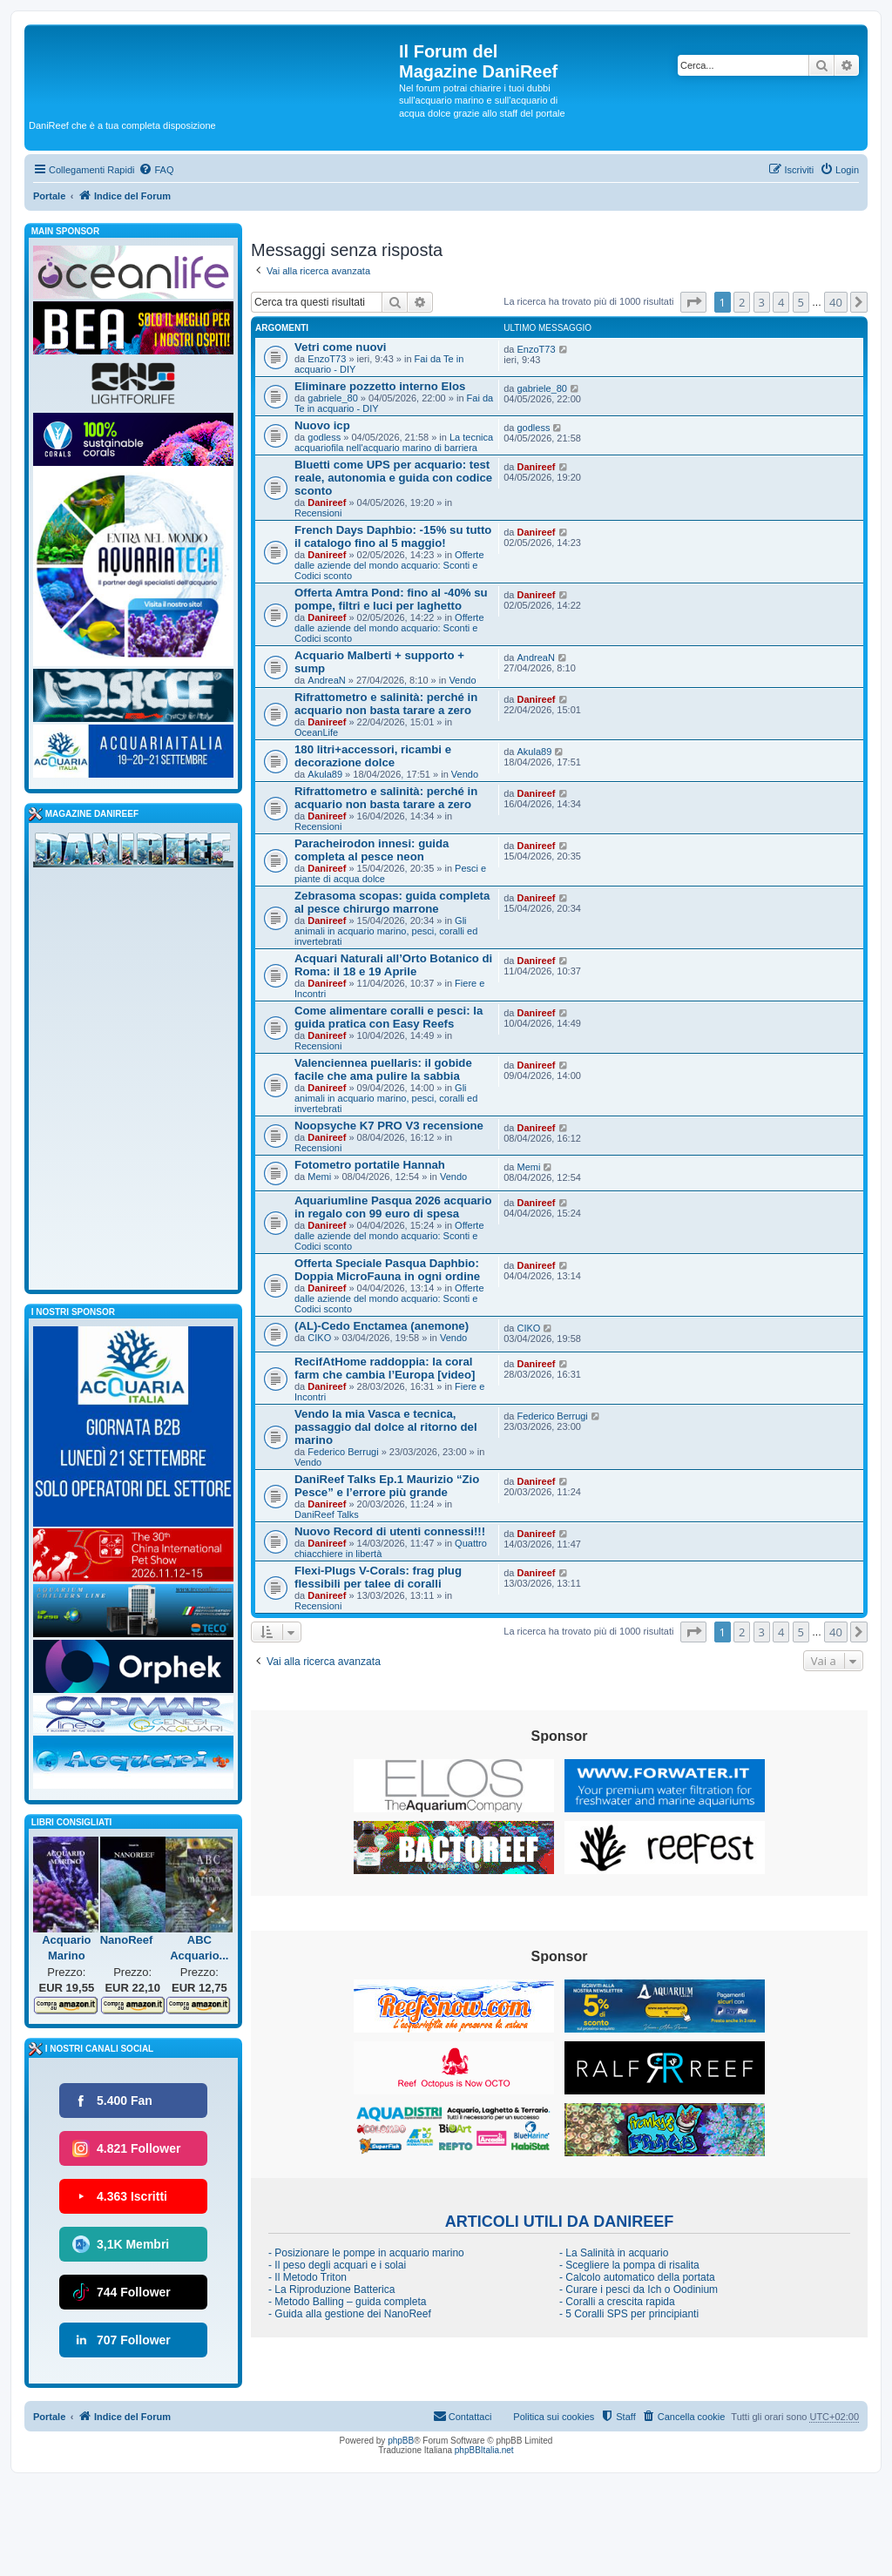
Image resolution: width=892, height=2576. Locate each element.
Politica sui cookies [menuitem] (553, 2416)
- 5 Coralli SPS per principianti (629, 2314)
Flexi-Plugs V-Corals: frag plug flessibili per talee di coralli (378, 1577)
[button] (693, 302)
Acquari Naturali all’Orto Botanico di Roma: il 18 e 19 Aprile (393, 965)
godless (324, 437)
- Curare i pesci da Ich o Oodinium (638, 2289)
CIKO (319, 1337)
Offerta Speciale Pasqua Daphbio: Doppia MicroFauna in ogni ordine (387, 1270)
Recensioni (317, 513)
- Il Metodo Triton (307, 2277)
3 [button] (762, 302)
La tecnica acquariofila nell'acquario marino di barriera (393, 442)
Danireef (326, 502)
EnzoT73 (326, 359)
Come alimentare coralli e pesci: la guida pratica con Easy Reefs (388, 1017)
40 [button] (835, 302)
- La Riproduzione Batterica (331, 2289)
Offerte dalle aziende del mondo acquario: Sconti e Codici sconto (389, 565)
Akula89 (324, 774)
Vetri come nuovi (340, 347)
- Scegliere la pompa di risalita (629, 2265)
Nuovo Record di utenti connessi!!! (389, 1531)
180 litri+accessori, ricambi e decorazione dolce (372, 756)
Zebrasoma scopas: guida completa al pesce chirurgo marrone (392, 902)
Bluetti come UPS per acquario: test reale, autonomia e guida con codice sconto (393, 477)
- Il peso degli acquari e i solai (337, 2265)
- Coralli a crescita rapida (617, 2302)
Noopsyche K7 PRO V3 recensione (388, 1125)
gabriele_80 (332, 398)
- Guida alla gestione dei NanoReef (349, 2314)
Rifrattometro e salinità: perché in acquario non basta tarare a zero (385, 704)
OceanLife (316, 732)
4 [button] (781, 302)
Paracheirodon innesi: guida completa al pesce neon (371, 850)
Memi (319, 1176)
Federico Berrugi (342, 1451)
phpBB (401, 2440)
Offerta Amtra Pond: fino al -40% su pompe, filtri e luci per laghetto (391, 599)
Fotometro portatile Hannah (369, 1164)
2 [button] (742, 302)
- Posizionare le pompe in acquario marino (366, 2253)
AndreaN (326, 680)
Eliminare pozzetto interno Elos (379, 386)
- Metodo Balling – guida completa (347, 2302)
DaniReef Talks (326, 1514)
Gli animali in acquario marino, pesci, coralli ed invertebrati (385, 931)
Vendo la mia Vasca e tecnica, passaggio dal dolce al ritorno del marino (385, 1426)
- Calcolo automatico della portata (637, 2277)
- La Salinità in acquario (613, 2253)
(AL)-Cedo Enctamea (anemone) (381, 1325)
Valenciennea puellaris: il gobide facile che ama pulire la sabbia (383, 1069)
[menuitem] (156, 169)
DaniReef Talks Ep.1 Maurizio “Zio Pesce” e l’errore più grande (386, 1486)
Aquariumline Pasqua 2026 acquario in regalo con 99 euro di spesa (392, 1207)
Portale (49, 196)
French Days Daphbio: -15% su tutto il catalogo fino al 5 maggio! (392, 536)
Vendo (462, 680)
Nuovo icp (322, 425)
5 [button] (801, 302)
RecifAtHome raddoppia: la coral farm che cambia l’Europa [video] (384, 1368)
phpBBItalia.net (484, 2450)
